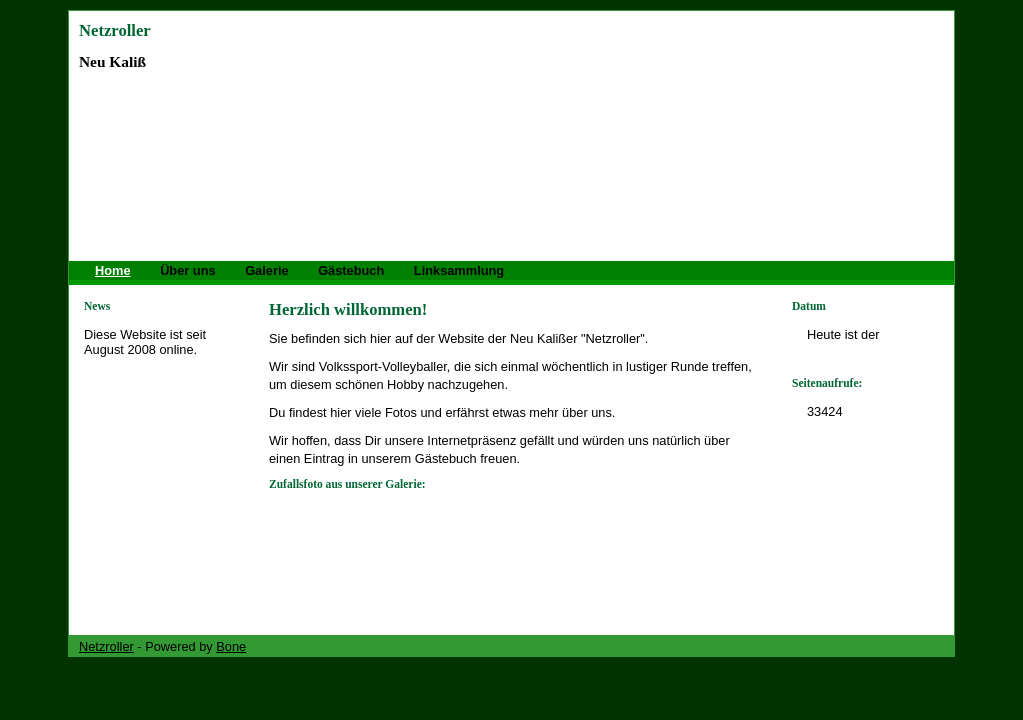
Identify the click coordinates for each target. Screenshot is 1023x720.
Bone (231, 646)
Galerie (266, 270)
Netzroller (115, 30)
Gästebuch (351, 270)
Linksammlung (459, 270)
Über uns (187, 270)
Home (113, 270)
